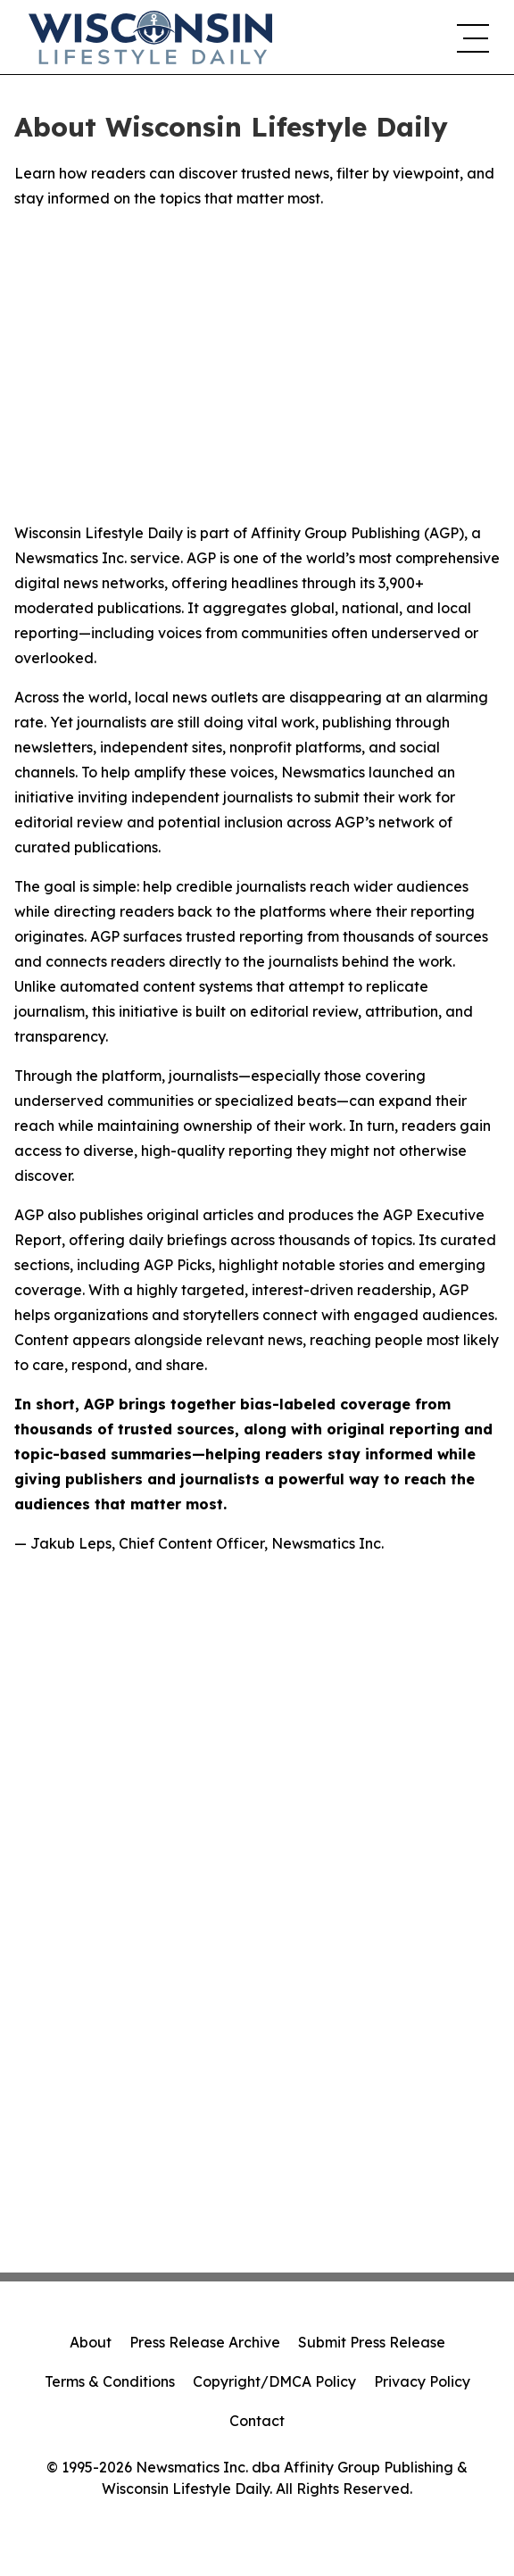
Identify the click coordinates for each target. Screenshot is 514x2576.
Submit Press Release (371, 2342)
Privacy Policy (422, 2381)
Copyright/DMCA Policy (274, 2381)
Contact (257, 2421)
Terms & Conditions (110, 2381)
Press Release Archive (204, 2342)
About (91, 2342)
